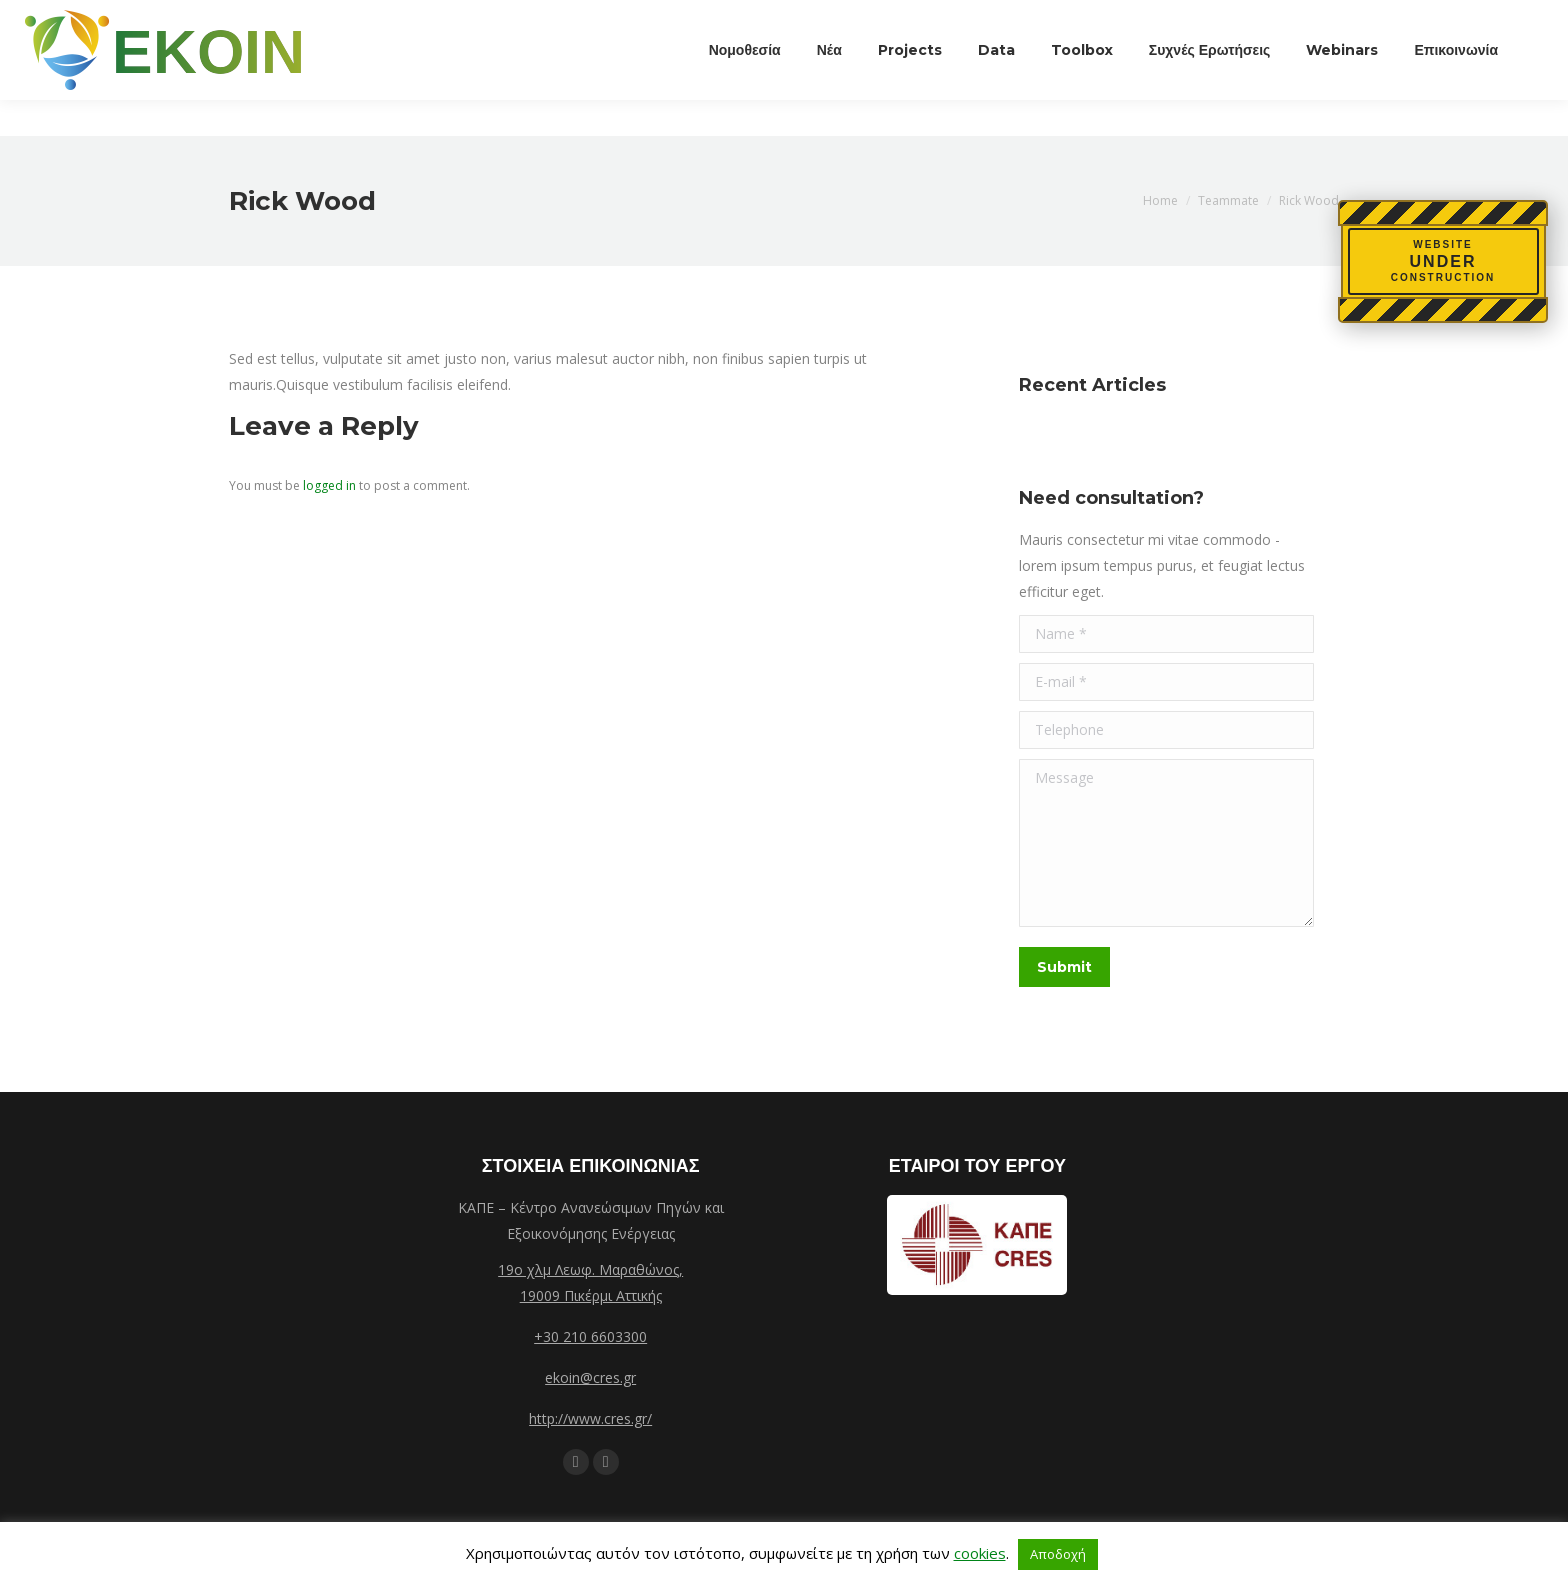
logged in (329, 485)
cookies (980, 1553)
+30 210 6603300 (590, 1336)
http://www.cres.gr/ (590, 1418)
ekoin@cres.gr (590, 1377)
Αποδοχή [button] (1058, 1554)
